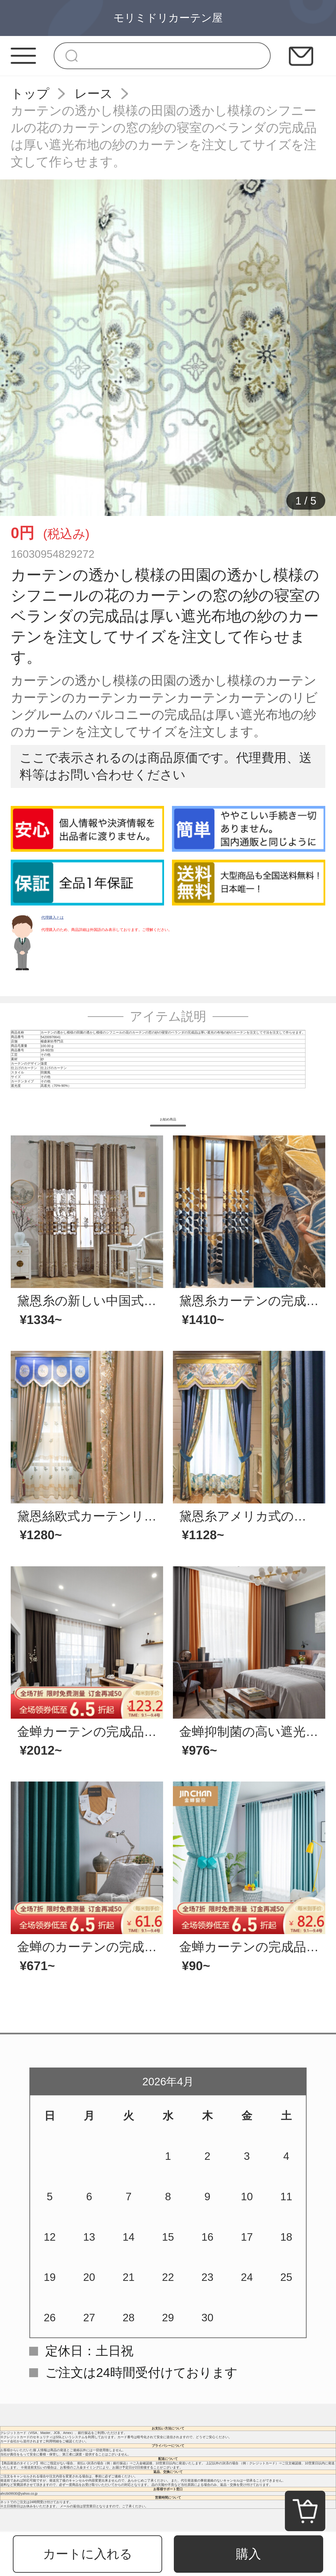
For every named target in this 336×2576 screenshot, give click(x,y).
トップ (30, 93)
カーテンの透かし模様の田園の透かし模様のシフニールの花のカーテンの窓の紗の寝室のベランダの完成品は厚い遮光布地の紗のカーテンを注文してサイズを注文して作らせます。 (164, 136)
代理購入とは (52, 917)
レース (93, 93)
